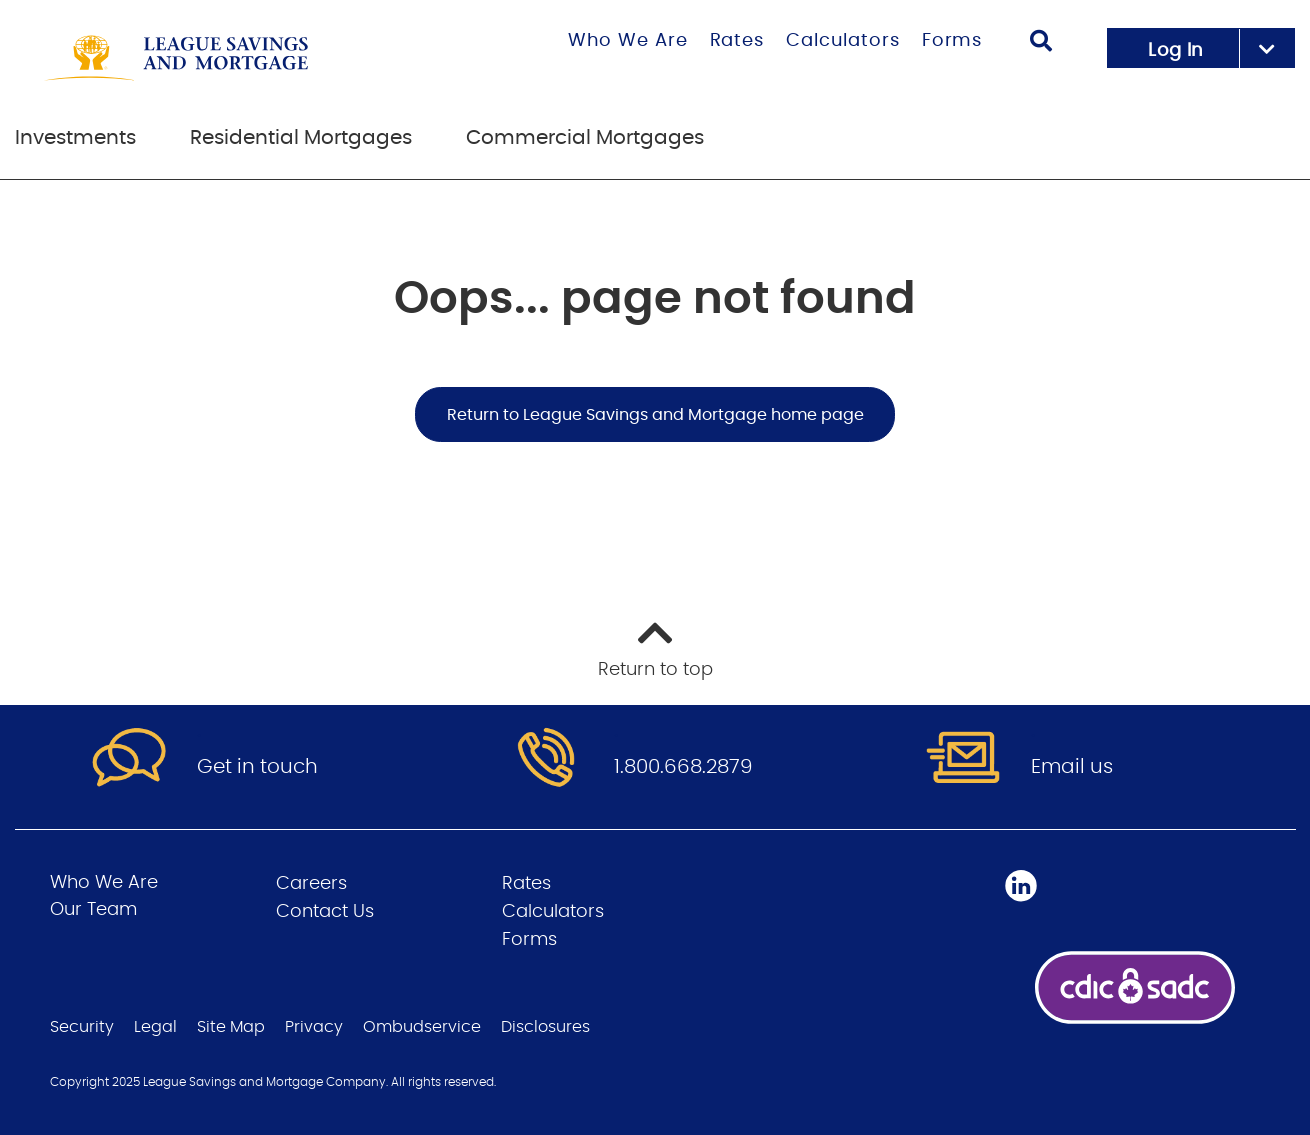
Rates (737, 41)
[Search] (1041, 43)
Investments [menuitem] (75, 138)
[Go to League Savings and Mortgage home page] (231, 58)
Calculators (843, 41)
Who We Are (628, 41)
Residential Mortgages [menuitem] (301, 138)
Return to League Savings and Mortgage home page (655, 415)
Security (82, 1027)
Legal (155, 1027)
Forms (952, 41)
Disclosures (545, 1027)
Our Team (93, 910)
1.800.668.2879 (683, 767)
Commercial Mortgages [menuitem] (585, 138)
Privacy (314, 1027)
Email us (1072, 767)
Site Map (231, 1027)
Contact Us (325, 912)
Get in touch (257, 767)
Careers (311, 884)
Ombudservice (422, 1027)
